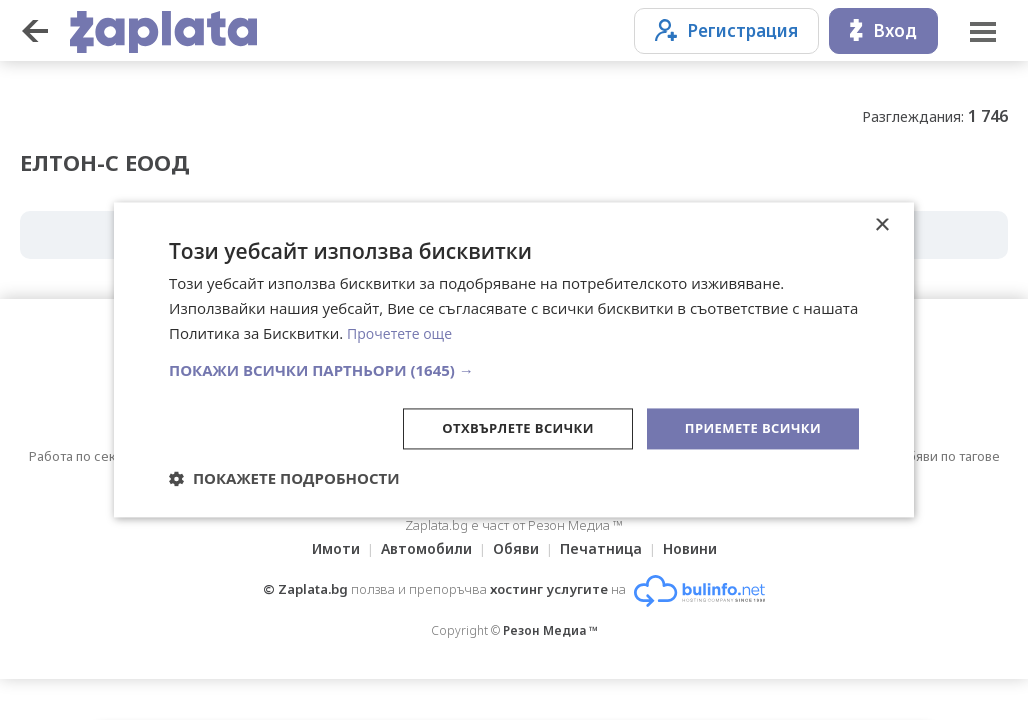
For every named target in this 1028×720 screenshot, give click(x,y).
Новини (702, 548)
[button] (514, 368)
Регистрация (726, 30)
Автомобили (420, 548)
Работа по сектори (87, 456)
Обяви (516, 548)
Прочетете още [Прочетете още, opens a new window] (403, 332)
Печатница (607, 548)
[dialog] (514, 360)
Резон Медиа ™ (550, 630)
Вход (883, 30)
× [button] (881, 224)
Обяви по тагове (949, 456)
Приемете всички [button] (748, 427)
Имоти (324, 548)
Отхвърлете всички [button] (502, 427)
